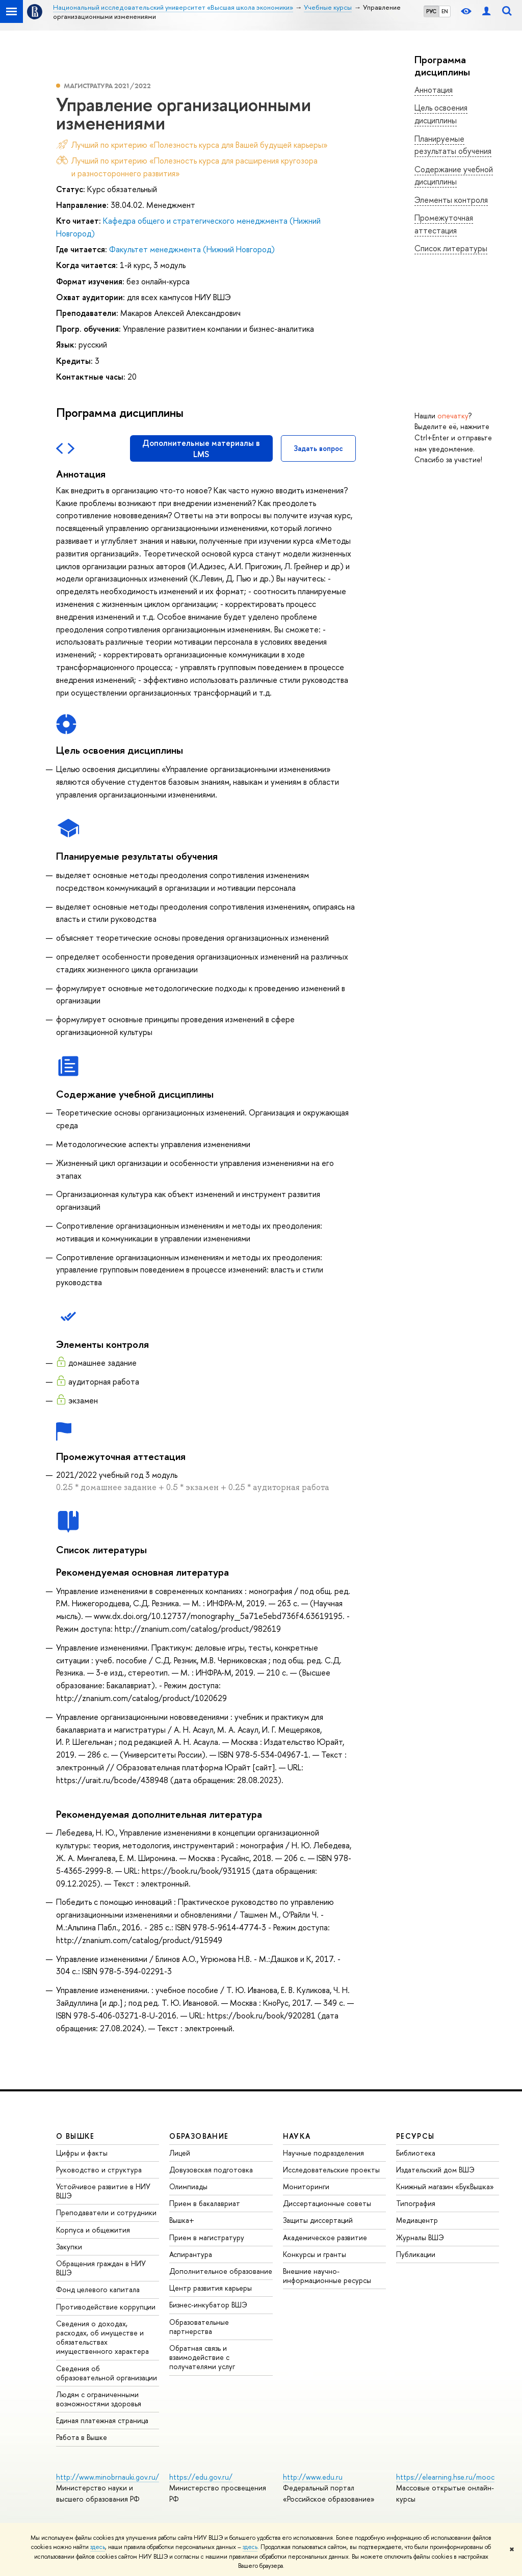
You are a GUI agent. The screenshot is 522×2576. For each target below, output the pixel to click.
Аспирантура (190, 2254)
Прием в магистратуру (206, 2237)
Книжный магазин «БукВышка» (445, 2186)
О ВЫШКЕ (75, 2136)
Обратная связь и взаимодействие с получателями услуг (202, 2357)
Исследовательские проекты (331, 2169)
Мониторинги (306, 2186)
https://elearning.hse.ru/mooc (445, 2477)
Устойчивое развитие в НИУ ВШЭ (103, 2191)
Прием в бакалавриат (204, 2203)
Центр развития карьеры (210, 2288)
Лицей (179, 2153)
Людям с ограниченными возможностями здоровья (98, 2398)
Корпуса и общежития (93, 2230)
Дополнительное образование (220, 2271)
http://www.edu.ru (313, 2477)
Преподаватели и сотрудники (106, 2212)
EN (444, 11)
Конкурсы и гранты (314, 2254)
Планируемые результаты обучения (452, 145)
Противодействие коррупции (105, 2307)
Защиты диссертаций (318, 2220)
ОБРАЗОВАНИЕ (198, 2136)
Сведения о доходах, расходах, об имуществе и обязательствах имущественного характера (102, 2337)
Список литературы (450, 248)
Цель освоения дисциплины (440, 114)
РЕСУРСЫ (415, 2136)
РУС (431, 11)
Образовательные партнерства (199, 2326)
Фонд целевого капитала (98, 2289)
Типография (415, 2203)
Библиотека (415, 2153)
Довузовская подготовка (211, 2169)
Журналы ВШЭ (420, 2237)
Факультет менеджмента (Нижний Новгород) (192, 249)
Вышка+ (181, 2220)
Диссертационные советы (327, 2203)
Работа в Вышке (81, 2437)
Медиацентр (417, 2220)
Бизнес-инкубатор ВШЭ (208, 2304)
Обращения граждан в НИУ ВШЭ (101, 2268)
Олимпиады (188, 2186)
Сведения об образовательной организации (106, 2372)
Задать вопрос (318, 448)
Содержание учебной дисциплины (453, 176)
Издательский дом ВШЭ (435, 2169)
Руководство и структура (99, 2169)
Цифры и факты (82, 2153)
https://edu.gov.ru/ (200, 2477)
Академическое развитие (325, 2237)
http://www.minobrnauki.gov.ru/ (107, 2477)
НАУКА (297, 2136)
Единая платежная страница (102, 2420)
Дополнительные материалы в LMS (201, 448)
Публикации (415, 2254)
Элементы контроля (451, 199)
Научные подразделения (323, 2153)
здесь (97, 2547)
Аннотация (433, 89)
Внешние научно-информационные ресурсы (327, 2275)
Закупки (69, 2246)
